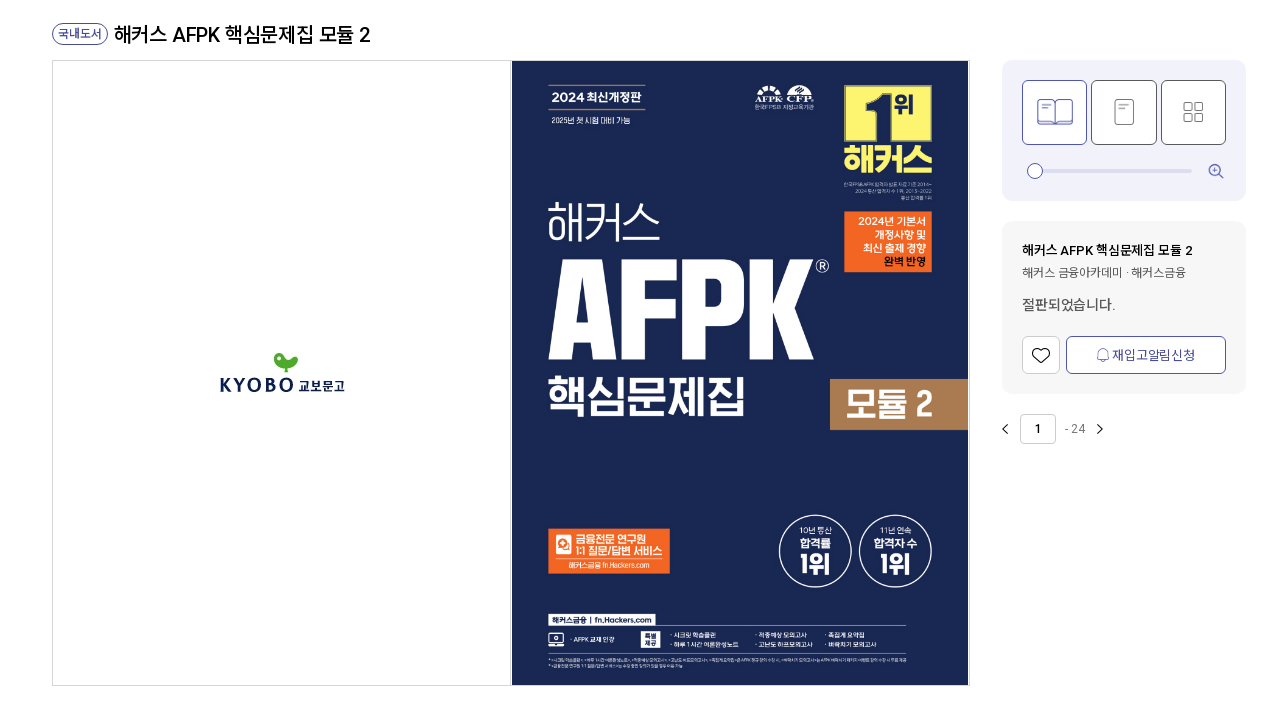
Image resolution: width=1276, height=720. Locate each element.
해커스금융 (1158, 273)
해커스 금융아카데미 (1072, 273)
